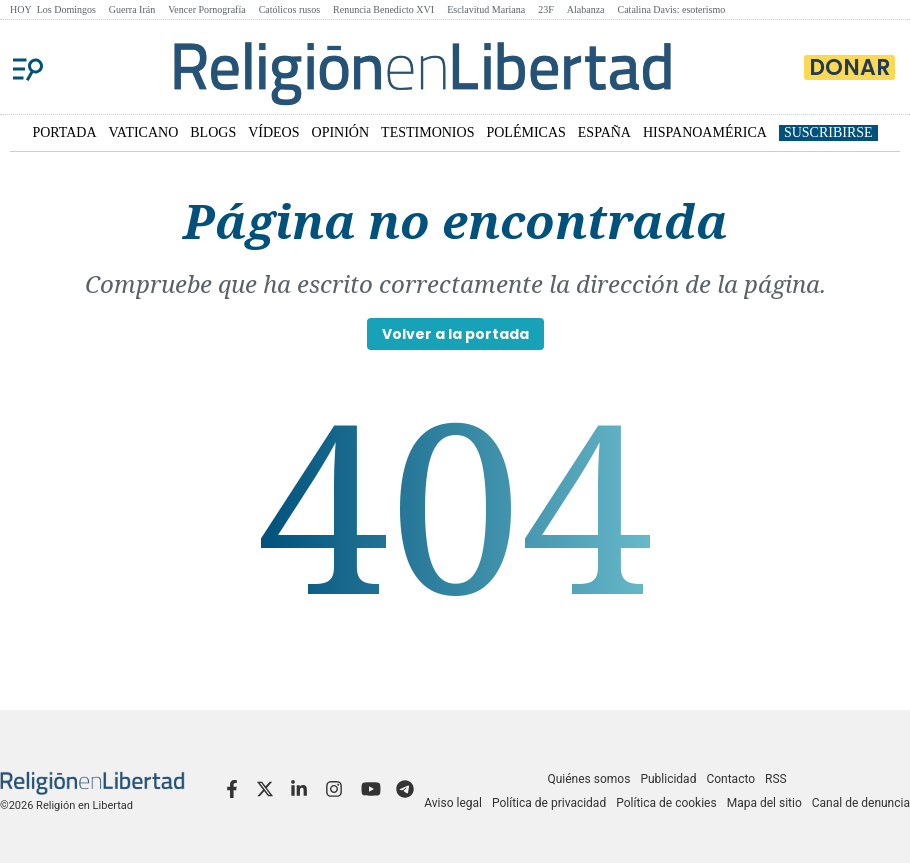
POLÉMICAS (525, 132)
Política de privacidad (549, 803)
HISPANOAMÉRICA (705, 132)
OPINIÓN (341, 132)
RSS (776, 779)
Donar (849, 67)
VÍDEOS (273, 132)
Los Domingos (66, 9)
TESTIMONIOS (427, 132)
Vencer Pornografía (206, 9)
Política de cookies (666, 803)
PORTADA (64, 132)
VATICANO (144, 132)
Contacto (730, 779)
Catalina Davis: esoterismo (672, 9)
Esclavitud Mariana (486, 9)
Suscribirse (828, 132)
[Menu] (28, 67)
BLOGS (213, 132)
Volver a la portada (455, 334)
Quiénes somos (588, 779)
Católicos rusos (289, 9)
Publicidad (668, 779)
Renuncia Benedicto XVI (383, 9)
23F (546, 9)
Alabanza (586, 9)
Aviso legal (453, 803)
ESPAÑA (604, 132)
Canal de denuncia (861, 803)
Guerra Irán (132, 9)
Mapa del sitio (764, 803)
